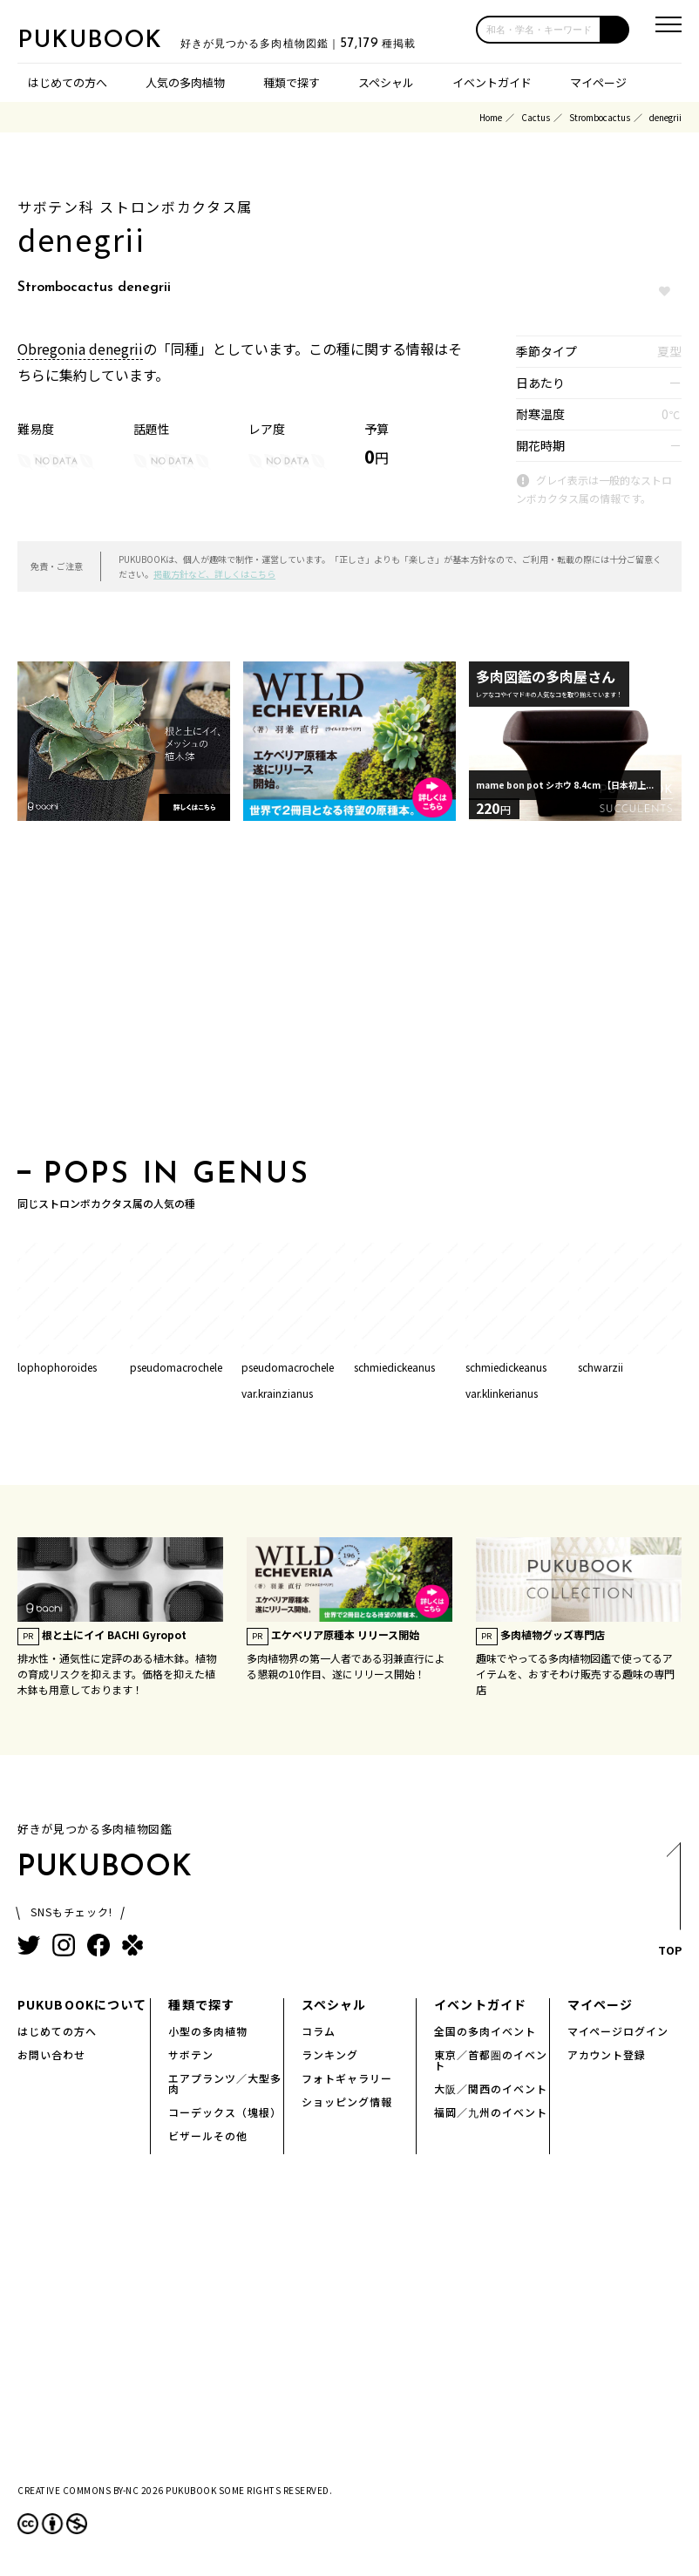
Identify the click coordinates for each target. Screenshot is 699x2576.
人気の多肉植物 (185, 82)
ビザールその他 (208, 2135)
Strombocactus (599, 117)
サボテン (191, 2054)
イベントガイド (492, 82)
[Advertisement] (335, 995)
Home (490, 117)
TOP (669, 1904)
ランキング (330, 2054)
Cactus (535, 117)
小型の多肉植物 (208, 2031)
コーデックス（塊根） (225, 2112)
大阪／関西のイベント (490, 2088)
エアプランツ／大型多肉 (225, 2083)
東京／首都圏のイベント (490, 2059)
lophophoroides (57, 1366)
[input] (539, 30)
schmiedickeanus (394, 1366)
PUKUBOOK (104, 40)
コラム (319, 2031)
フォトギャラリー (347, 2078)
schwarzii (600, 1366)
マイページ (598, 82)
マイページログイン (618, 2031)
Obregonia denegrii (80, 348)
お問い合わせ (51, 2054)
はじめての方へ (67, 82)
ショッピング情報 (347, 2101)
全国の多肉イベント (485, 2031)
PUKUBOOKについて (81, 2004)
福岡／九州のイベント (490, 2112)
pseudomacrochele (176, 1366)
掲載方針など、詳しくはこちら (214, 573)
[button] (615, 30)
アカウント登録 (607, 2054)
